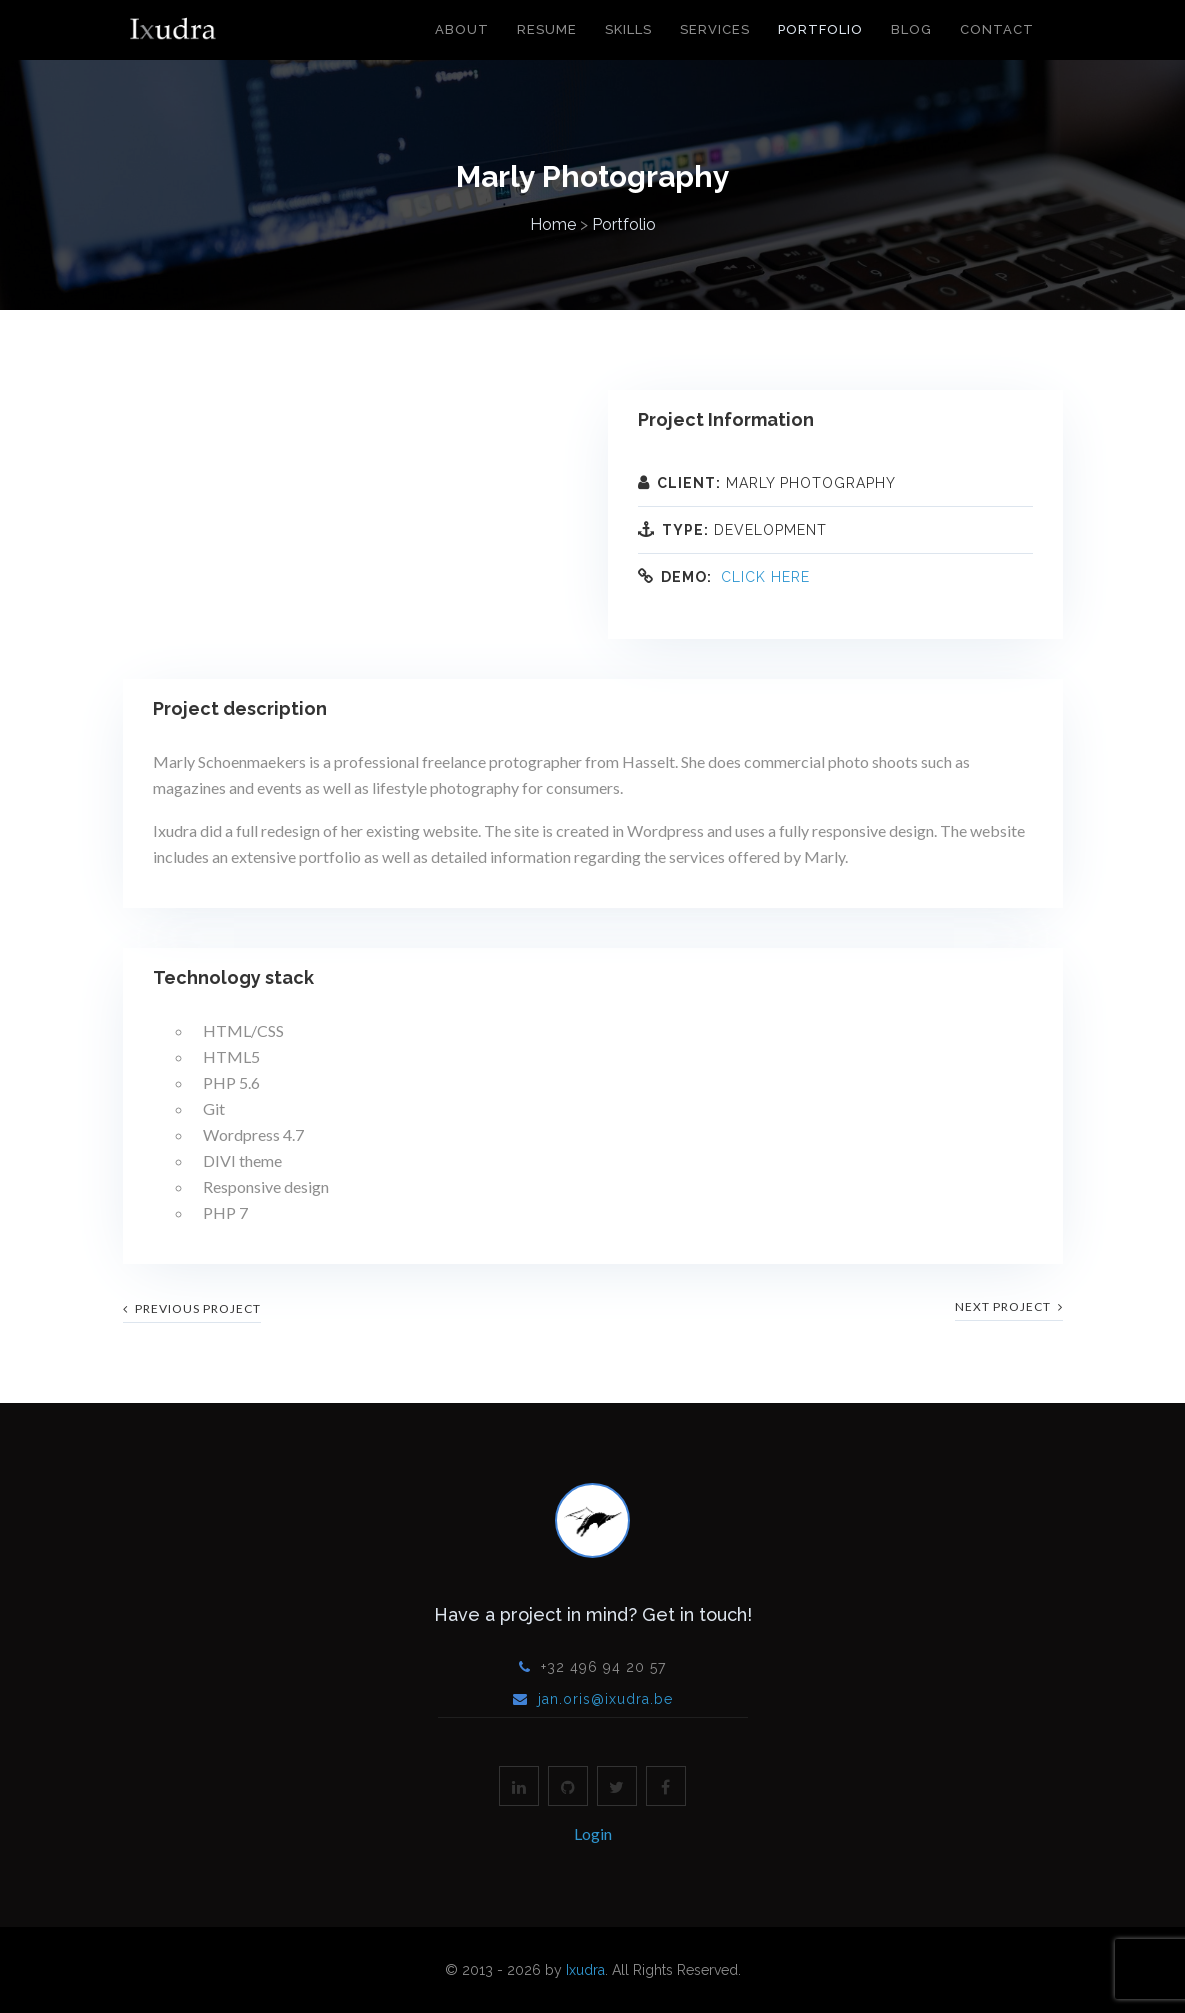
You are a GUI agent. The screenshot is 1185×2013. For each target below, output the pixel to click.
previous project (192, 1308)
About (462, 29)
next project (1009, 1306)
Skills (628, 29)
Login (593, 1833)
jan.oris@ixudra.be (605, 1699)
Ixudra (585, 1970)
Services (715, 29)
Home (553, 224)
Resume (547, 29)
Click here (765, 577)
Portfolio (820, 29)
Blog (911, 29)
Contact (997, 29)
